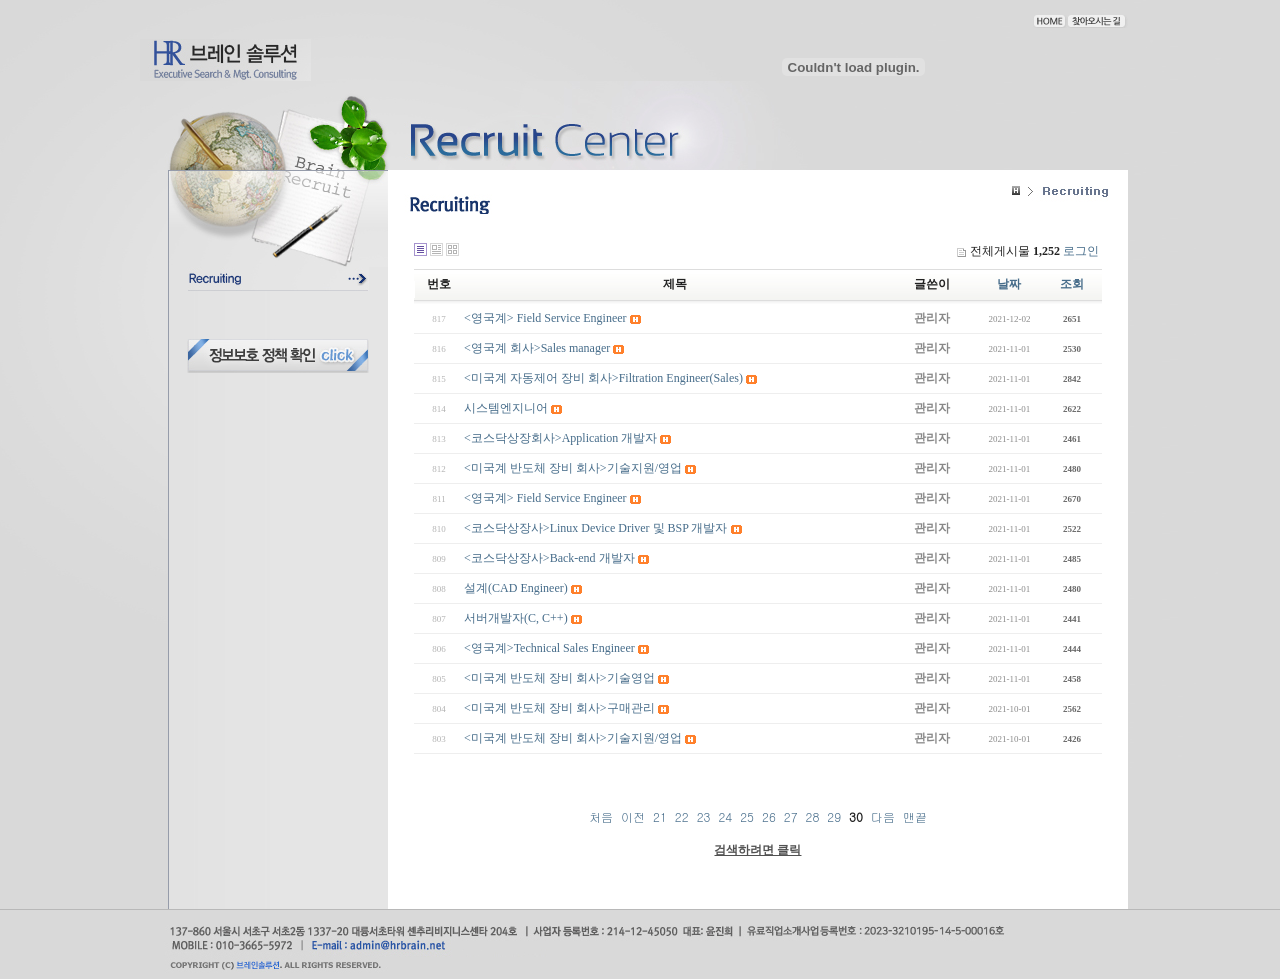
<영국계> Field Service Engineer (545, 318)
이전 (633, 816)
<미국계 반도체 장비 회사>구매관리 (559, 708)
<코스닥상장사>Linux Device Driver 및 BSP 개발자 (595, 528)
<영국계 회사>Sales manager (537, 348)
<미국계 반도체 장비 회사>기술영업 (559, 678)
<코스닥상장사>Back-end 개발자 (549, 558)
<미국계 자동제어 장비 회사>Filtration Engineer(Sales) (603, 378)
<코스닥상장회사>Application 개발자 (560, 438)
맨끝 (915, 816)
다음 (883, 816)
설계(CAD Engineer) (516, 588)
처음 (601, 816)
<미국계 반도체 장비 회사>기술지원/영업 (573, 468)
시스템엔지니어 (506, 408)
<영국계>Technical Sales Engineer (549, 648)
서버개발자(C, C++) (516, 618)
